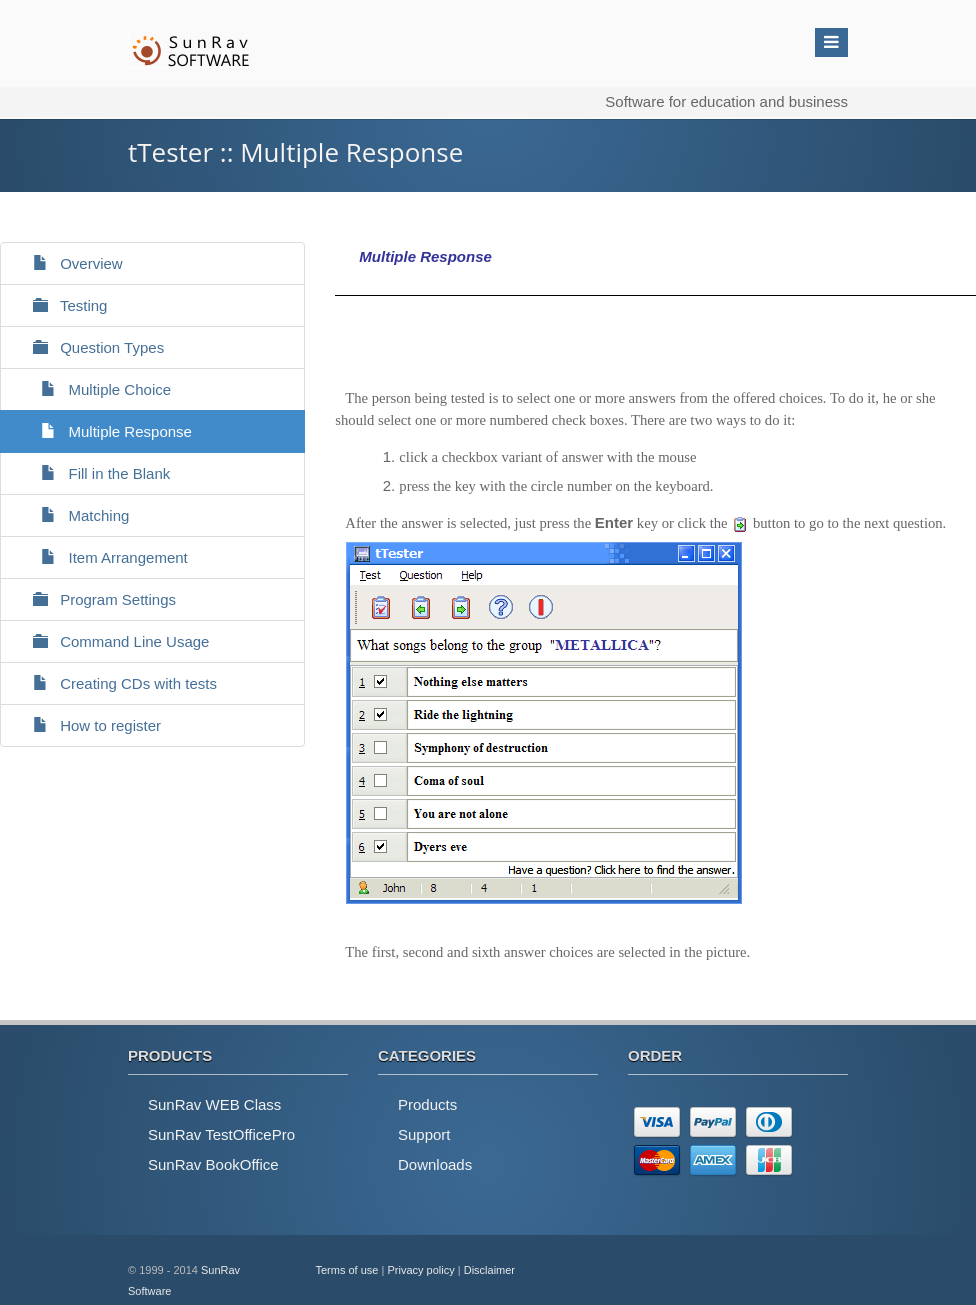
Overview (69, 263)
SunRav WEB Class (214, 1104)
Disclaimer (489, 1270)
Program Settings (96, 599)
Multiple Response (104, 431)
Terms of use (347, 1270)
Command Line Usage (112, 641)
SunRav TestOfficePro (221, 1134)
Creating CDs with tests (116, 683)
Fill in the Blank (93, 473)
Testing (61, 305)
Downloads (435, 1164)
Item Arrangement (102, 557)
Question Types (90, 347)
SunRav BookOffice (213, 1164)
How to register (88, 725)
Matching (72, 515)
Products (427, 1104)
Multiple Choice (93, 389)
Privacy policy (420, 1270)
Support (424, 1134)
